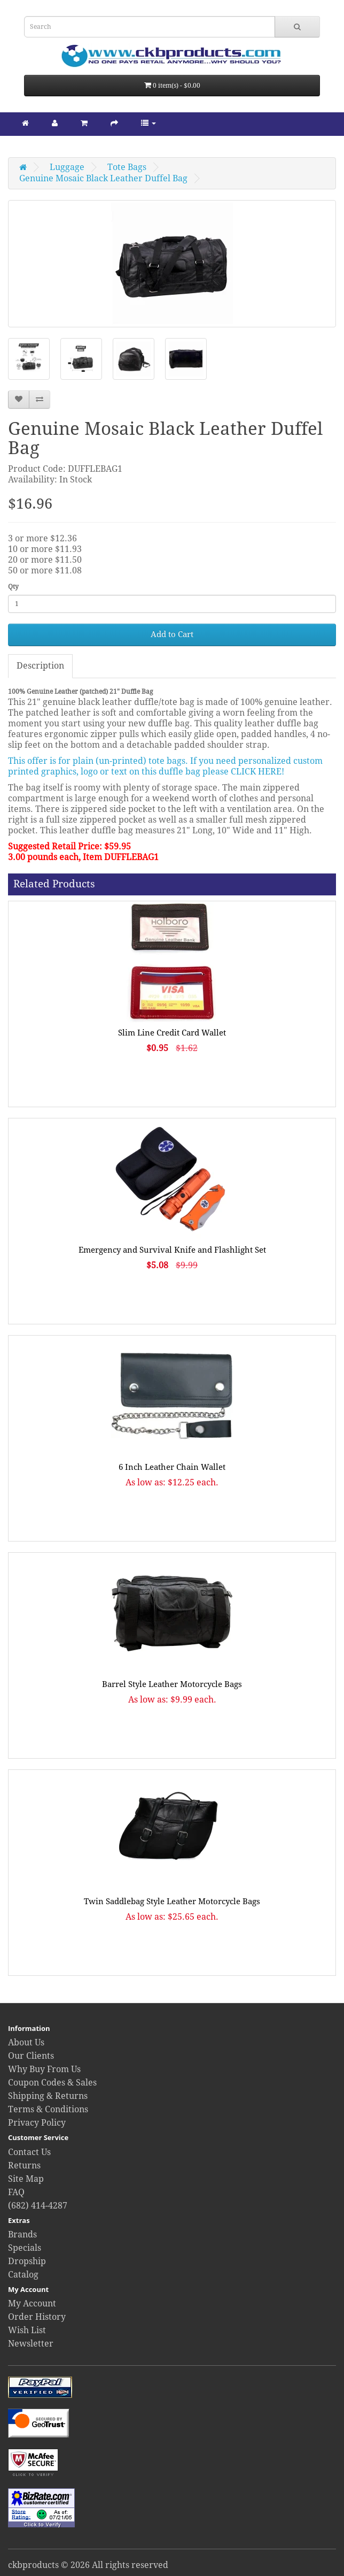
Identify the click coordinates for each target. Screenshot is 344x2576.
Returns (24, 2165)
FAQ (16, 2192)
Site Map (26, 2179)
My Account (32, 2303)
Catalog (23, 2275)
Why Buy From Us (44, 2069)
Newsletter (30, 2344)
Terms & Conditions (48, 2109)
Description (40, 666)
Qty (13, 587)
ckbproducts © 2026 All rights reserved (88, 2565)
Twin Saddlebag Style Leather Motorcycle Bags (172, 1901)
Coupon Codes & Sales (52, 2082)
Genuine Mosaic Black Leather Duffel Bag (103, 178)
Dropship (27, 2261)
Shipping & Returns (48, 2096)
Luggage (67, 167)
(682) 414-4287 (37, 2206)
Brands (22, 2234)
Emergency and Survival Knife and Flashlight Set (172, 1250)
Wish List (27, 2330)
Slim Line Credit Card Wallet (172, 1033)
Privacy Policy (37, 2123)
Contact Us (29, 2152)
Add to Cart (172, 634)
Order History (37, 2317)
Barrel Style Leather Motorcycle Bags (172, 1684)
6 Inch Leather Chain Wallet (172, 1467)
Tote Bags (126, 167)
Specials (24, 2248)
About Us (26, 2042)
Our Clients (31, 2056)
